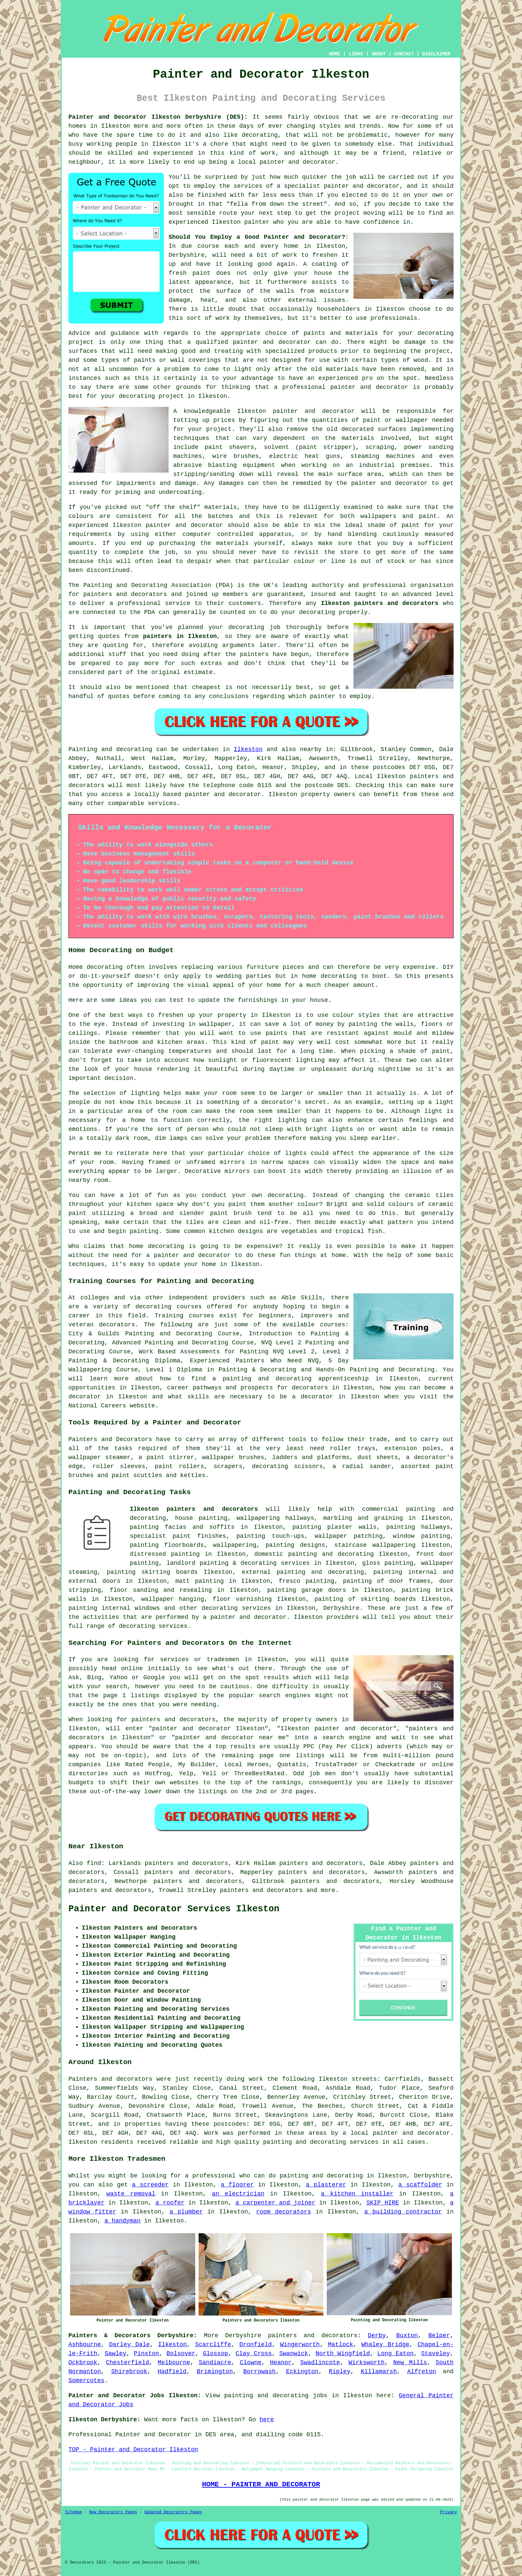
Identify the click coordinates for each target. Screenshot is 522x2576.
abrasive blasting (205, 465)
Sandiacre (215, 2362)
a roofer (170, 2202)
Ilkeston (248, 749)
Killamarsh (379, 2371)
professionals (393, 318)
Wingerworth (300, 2344)
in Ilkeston (207, 396)
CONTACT (404, 54)
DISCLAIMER (436, 54)
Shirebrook (129, 2371)
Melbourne (174, 2362)
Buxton (407, 2335)
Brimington (215, 2371)
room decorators (283, 2211)
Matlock (340, 2344)
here (267, 2419)
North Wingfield (343, 2353)
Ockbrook (82, 2362)
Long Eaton (395, 2353)
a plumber (186, 2211)
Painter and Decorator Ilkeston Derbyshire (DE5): (158, 117)
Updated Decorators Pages (173, 2512)
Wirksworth (366, 2362)
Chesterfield (127, 2362)
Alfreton (421, 2371)
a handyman (122, 2220)
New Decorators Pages (113, 2512)
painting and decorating (320, 1572)
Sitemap (73, 2512)
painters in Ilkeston (180, 636)
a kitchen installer (357, 2193)
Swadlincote (320, 2362)
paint (411, 525)
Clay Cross (254, 2353)
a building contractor (403, 2211)
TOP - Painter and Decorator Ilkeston (133, 2449)
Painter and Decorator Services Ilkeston (173, 1909)
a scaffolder (420, 2184)
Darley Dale (129, 2344)
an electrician (238, 2193)
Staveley (435, 2353)
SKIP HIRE (382, 2202)
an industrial (370, 465)
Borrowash (259, 2371)
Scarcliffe (213, 2344)
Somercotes (86, 2380)
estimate (198, 672)
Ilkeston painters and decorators (379, 603)
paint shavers (229, 447)
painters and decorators (125, 594)
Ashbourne (84, 2344)
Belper (439, 2335)
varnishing (254, 1599)
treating (228, 351)
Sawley (115, 2353)
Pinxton (146, 2353)
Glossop (215, 2353)
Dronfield (255, 2344)
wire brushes (235, 456)
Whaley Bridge (385, 2344)
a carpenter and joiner (275, 2202)
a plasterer (326, 2184)
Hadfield (172, 2371)
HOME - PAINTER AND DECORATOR (261, 2484)
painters (254, 654)
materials (358, 438)
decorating (260, 135)
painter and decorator (369, 387)
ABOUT (379, 54)
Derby (377, 2335)
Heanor (281, 2362)
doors (111, 1581)
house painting (201, 1518)
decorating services (236, 1608)
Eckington (302, 2371)
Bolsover (181, 2353)
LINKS (356, 54)
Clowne (250, 2362)
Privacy (448, 2512)
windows (147, 1608)
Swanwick (293, 2353)
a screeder (150, 2184)
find (94, 1863)
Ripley (339, 2371)
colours (81, 516)
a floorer (237, 2184)
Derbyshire (341, 1608)
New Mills (410, 2362)
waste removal (130, 2193)
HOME (334, 54)
